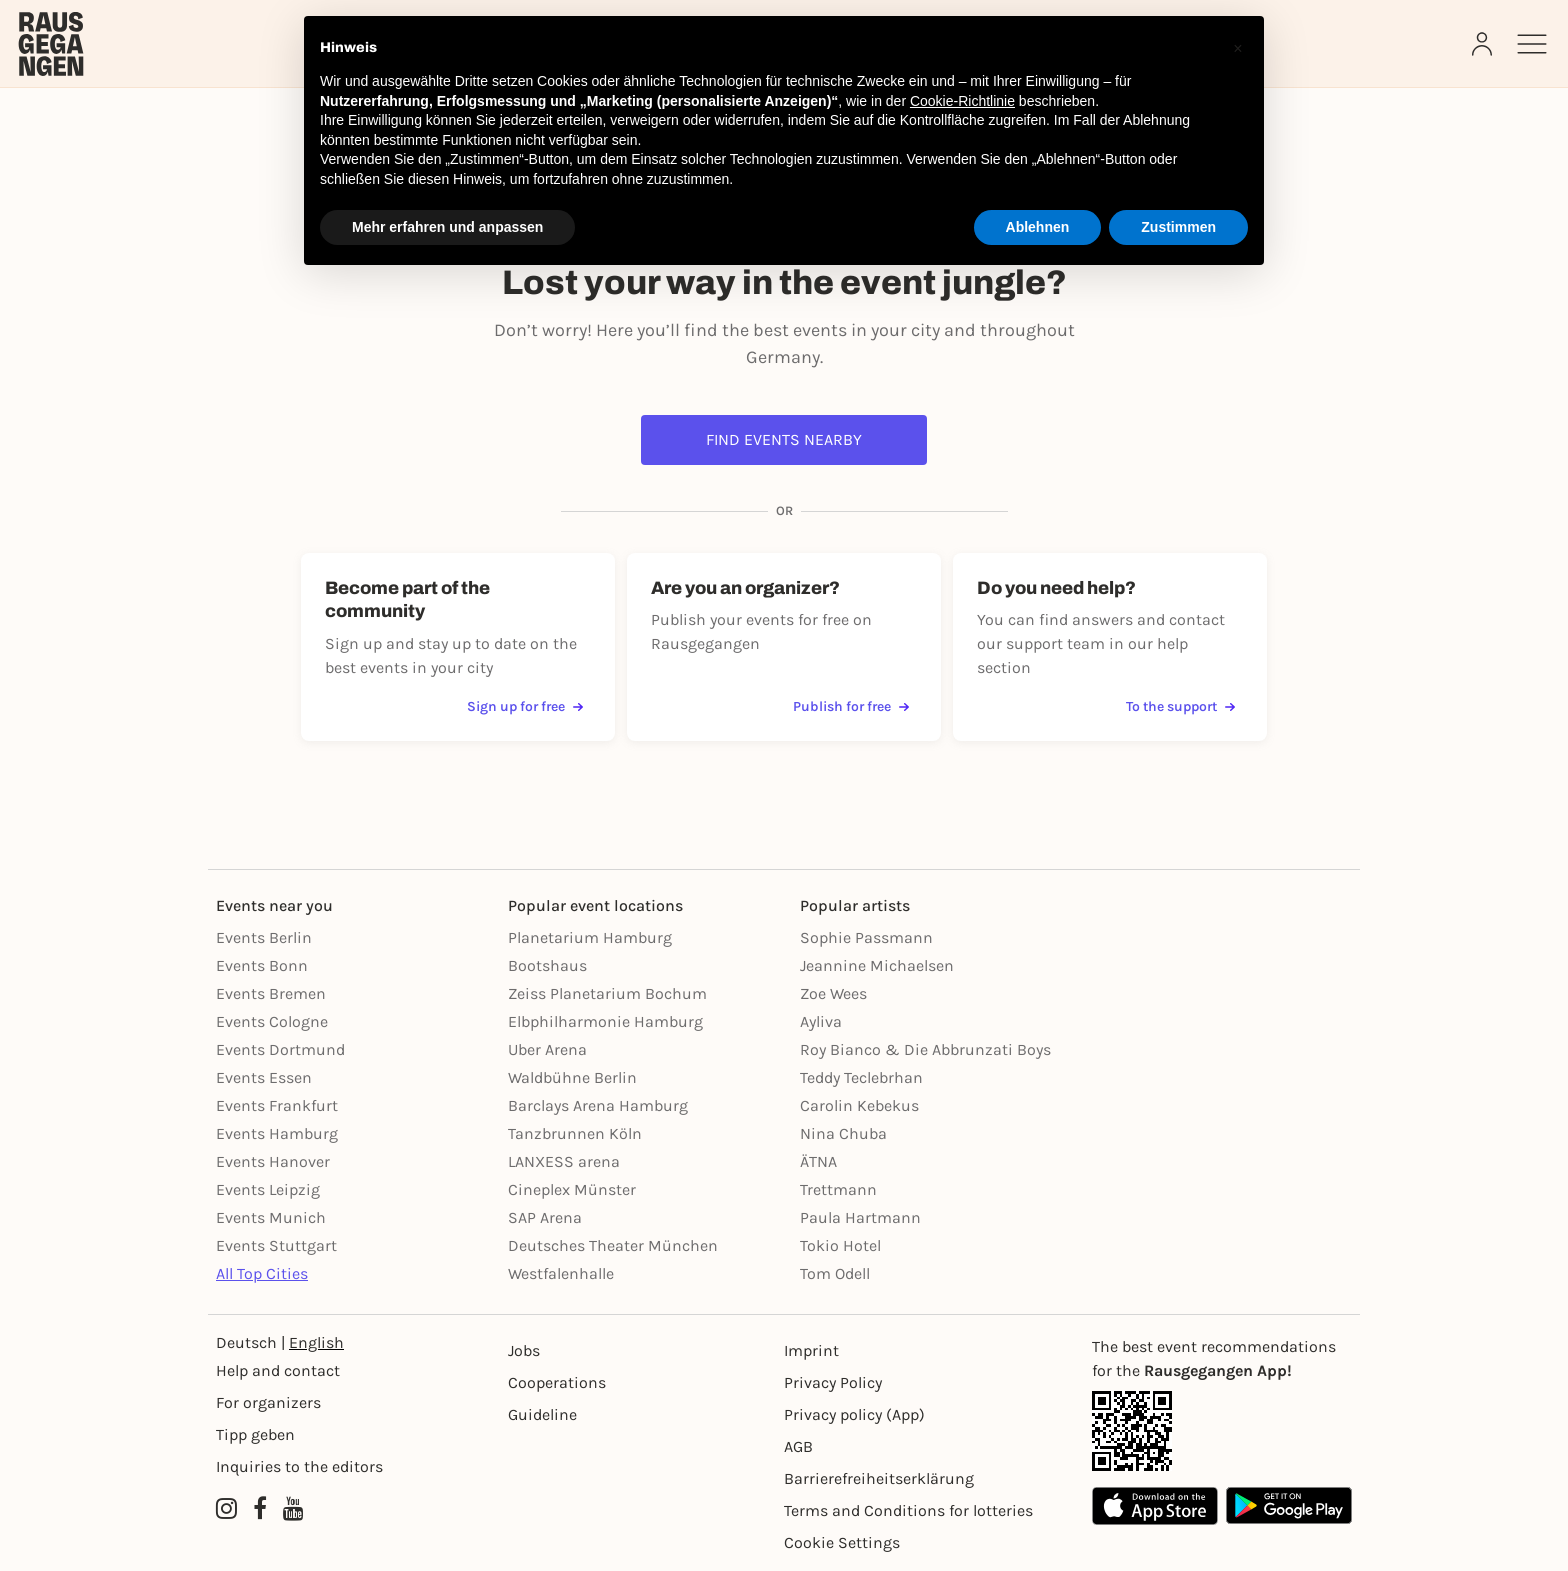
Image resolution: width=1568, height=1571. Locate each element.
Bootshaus (547, 965)
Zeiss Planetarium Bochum (607, 993)
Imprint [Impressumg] (811, 1350)
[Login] (1484, 44)
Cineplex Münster (572, 1189)
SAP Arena (545, 1217)
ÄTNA (818, 1161)
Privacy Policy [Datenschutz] (833, 1382)
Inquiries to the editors (299, 1466)
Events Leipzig (268, 1189)
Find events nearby (784, 439)
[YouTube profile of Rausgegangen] (293, 1509)
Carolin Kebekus (859, 1105)
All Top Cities (262, 1273)
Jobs (524, 1350)
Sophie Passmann (866, 937)
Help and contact (278, 1370)
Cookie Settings (842, 1542)
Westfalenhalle (561, 1273)
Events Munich (271, 1217)
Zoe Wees (833, 993)
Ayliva (821, 1021)
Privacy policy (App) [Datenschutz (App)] (854, 1414)
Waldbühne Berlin (572, 1077)
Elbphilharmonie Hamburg (605, 1021)
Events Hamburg (277, 1133)
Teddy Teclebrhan (861, 1077)
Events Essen (264, 1077)
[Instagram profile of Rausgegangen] (226, 1509)
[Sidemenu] (1532, 44)
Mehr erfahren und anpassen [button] (447, 227)
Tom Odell (835, 1273)
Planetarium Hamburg (590, 937)
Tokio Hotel (840, 1245)
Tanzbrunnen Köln (575, 1133)
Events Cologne (272, 1021)
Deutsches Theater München (613, 1245)
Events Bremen (271, 993)
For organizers (268, 1402)
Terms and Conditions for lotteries (908, 1510)
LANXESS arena (564, 1161)
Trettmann (838, 1189)
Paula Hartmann (860, 1217)
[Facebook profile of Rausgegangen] (260, 1509)
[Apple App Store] (1155, 1505)
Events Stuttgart (276, 1245)
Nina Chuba (843, 1133)
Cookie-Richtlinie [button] (962, 101)
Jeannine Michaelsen (877, 965)
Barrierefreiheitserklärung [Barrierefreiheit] (879, 1478)
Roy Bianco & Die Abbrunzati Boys (925, 1049)
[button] (1238, 48)
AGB (798, 1446)
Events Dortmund (280, 1049)
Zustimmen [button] (1178, 227)
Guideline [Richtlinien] (542, 1414)
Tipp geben (255, 1434)
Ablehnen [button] (1038, 227)
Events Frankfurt (277, 1105)
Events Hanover (273, 1161)
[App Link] (1222, 1431)
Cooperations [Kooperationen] (557, 1382)
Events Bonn (262, 965)
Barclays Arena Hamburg (598, 1105)
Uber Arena (547, 1049)
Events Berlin (264, 937)
